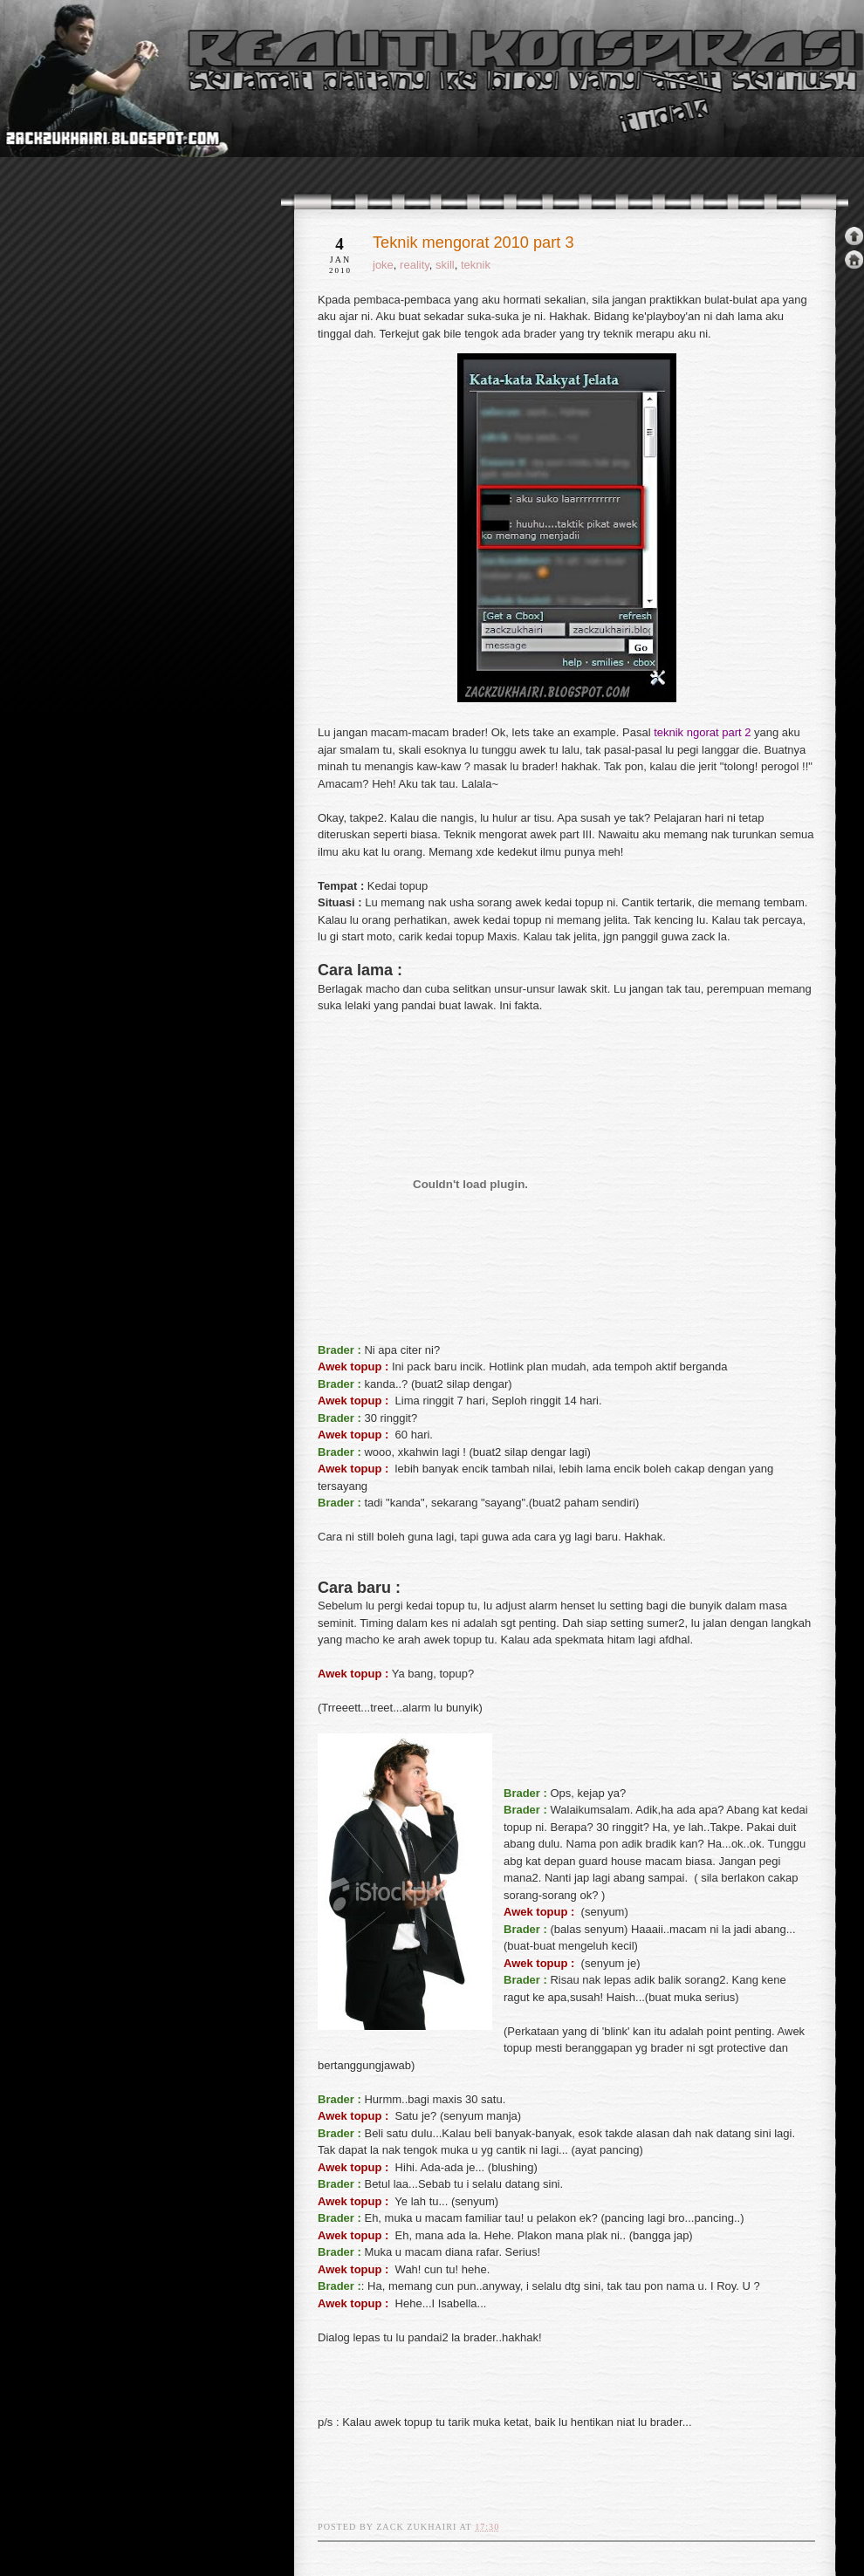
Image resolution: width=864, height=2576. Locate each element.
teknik (475, 264)
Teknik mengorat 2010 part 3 (473, 242)
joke (383, 264)
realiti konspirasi (67, 111)
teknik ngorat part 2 (702, 732)
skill (445, 264)
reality (414, 264)
